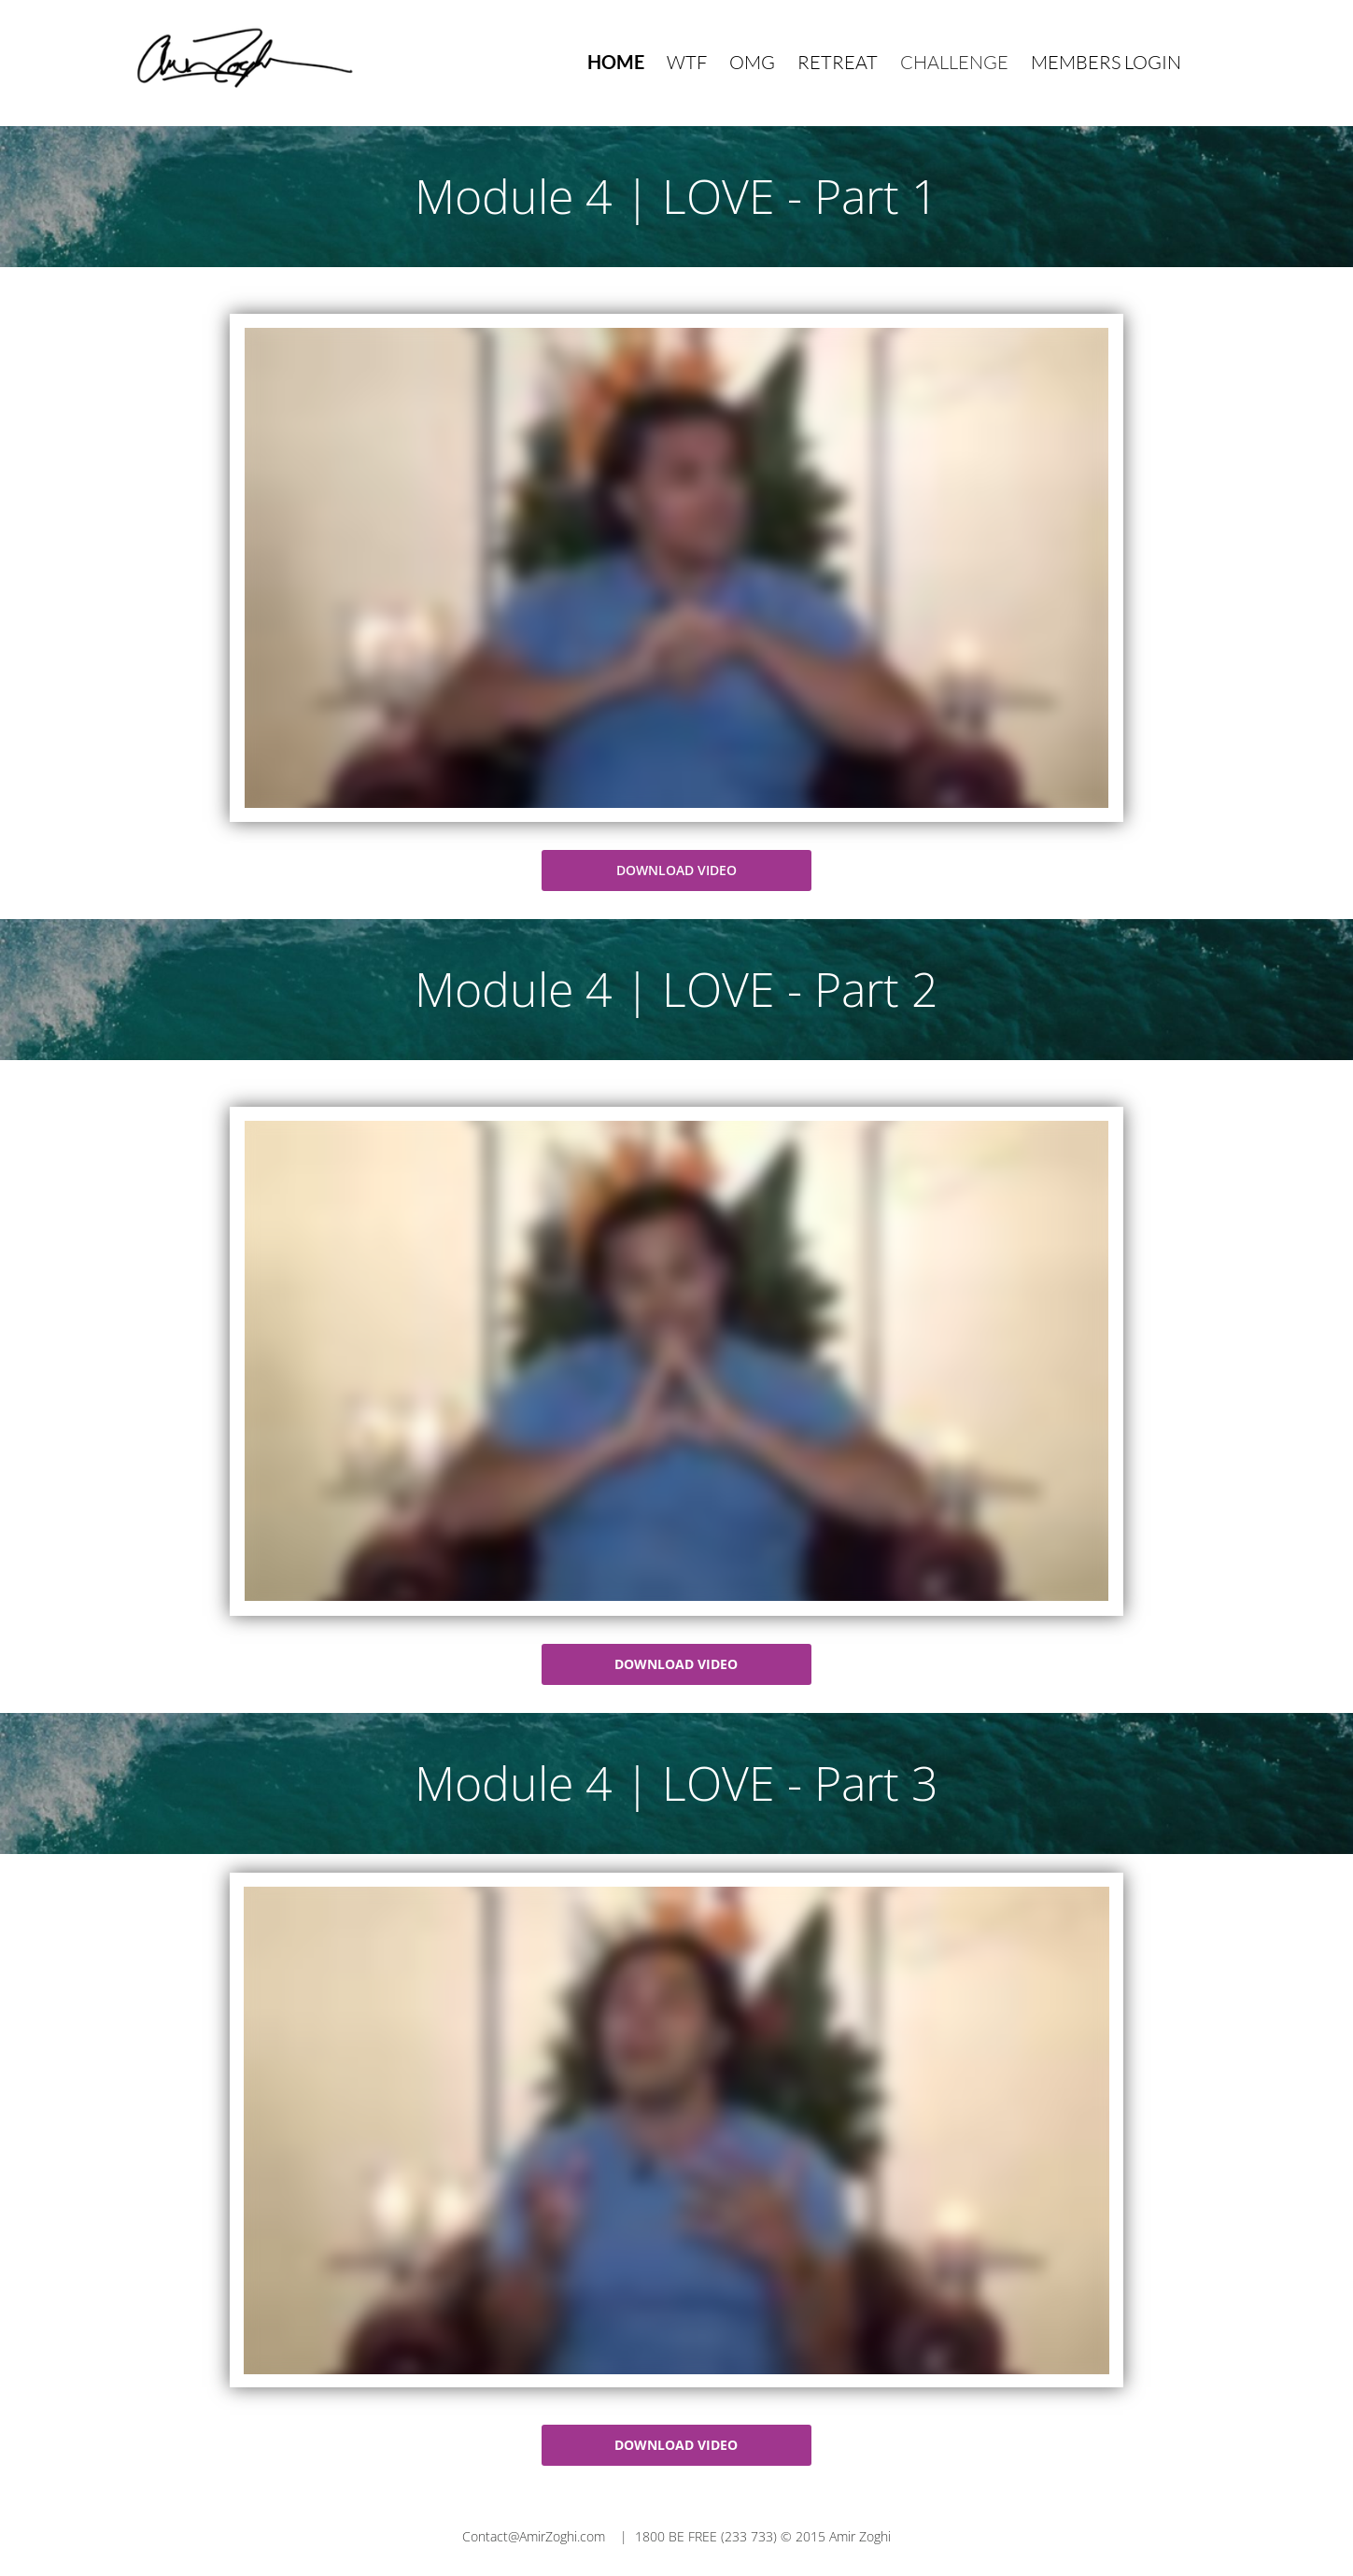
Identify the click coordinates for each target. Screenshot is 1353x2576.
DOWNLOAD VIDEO (676, 870)
